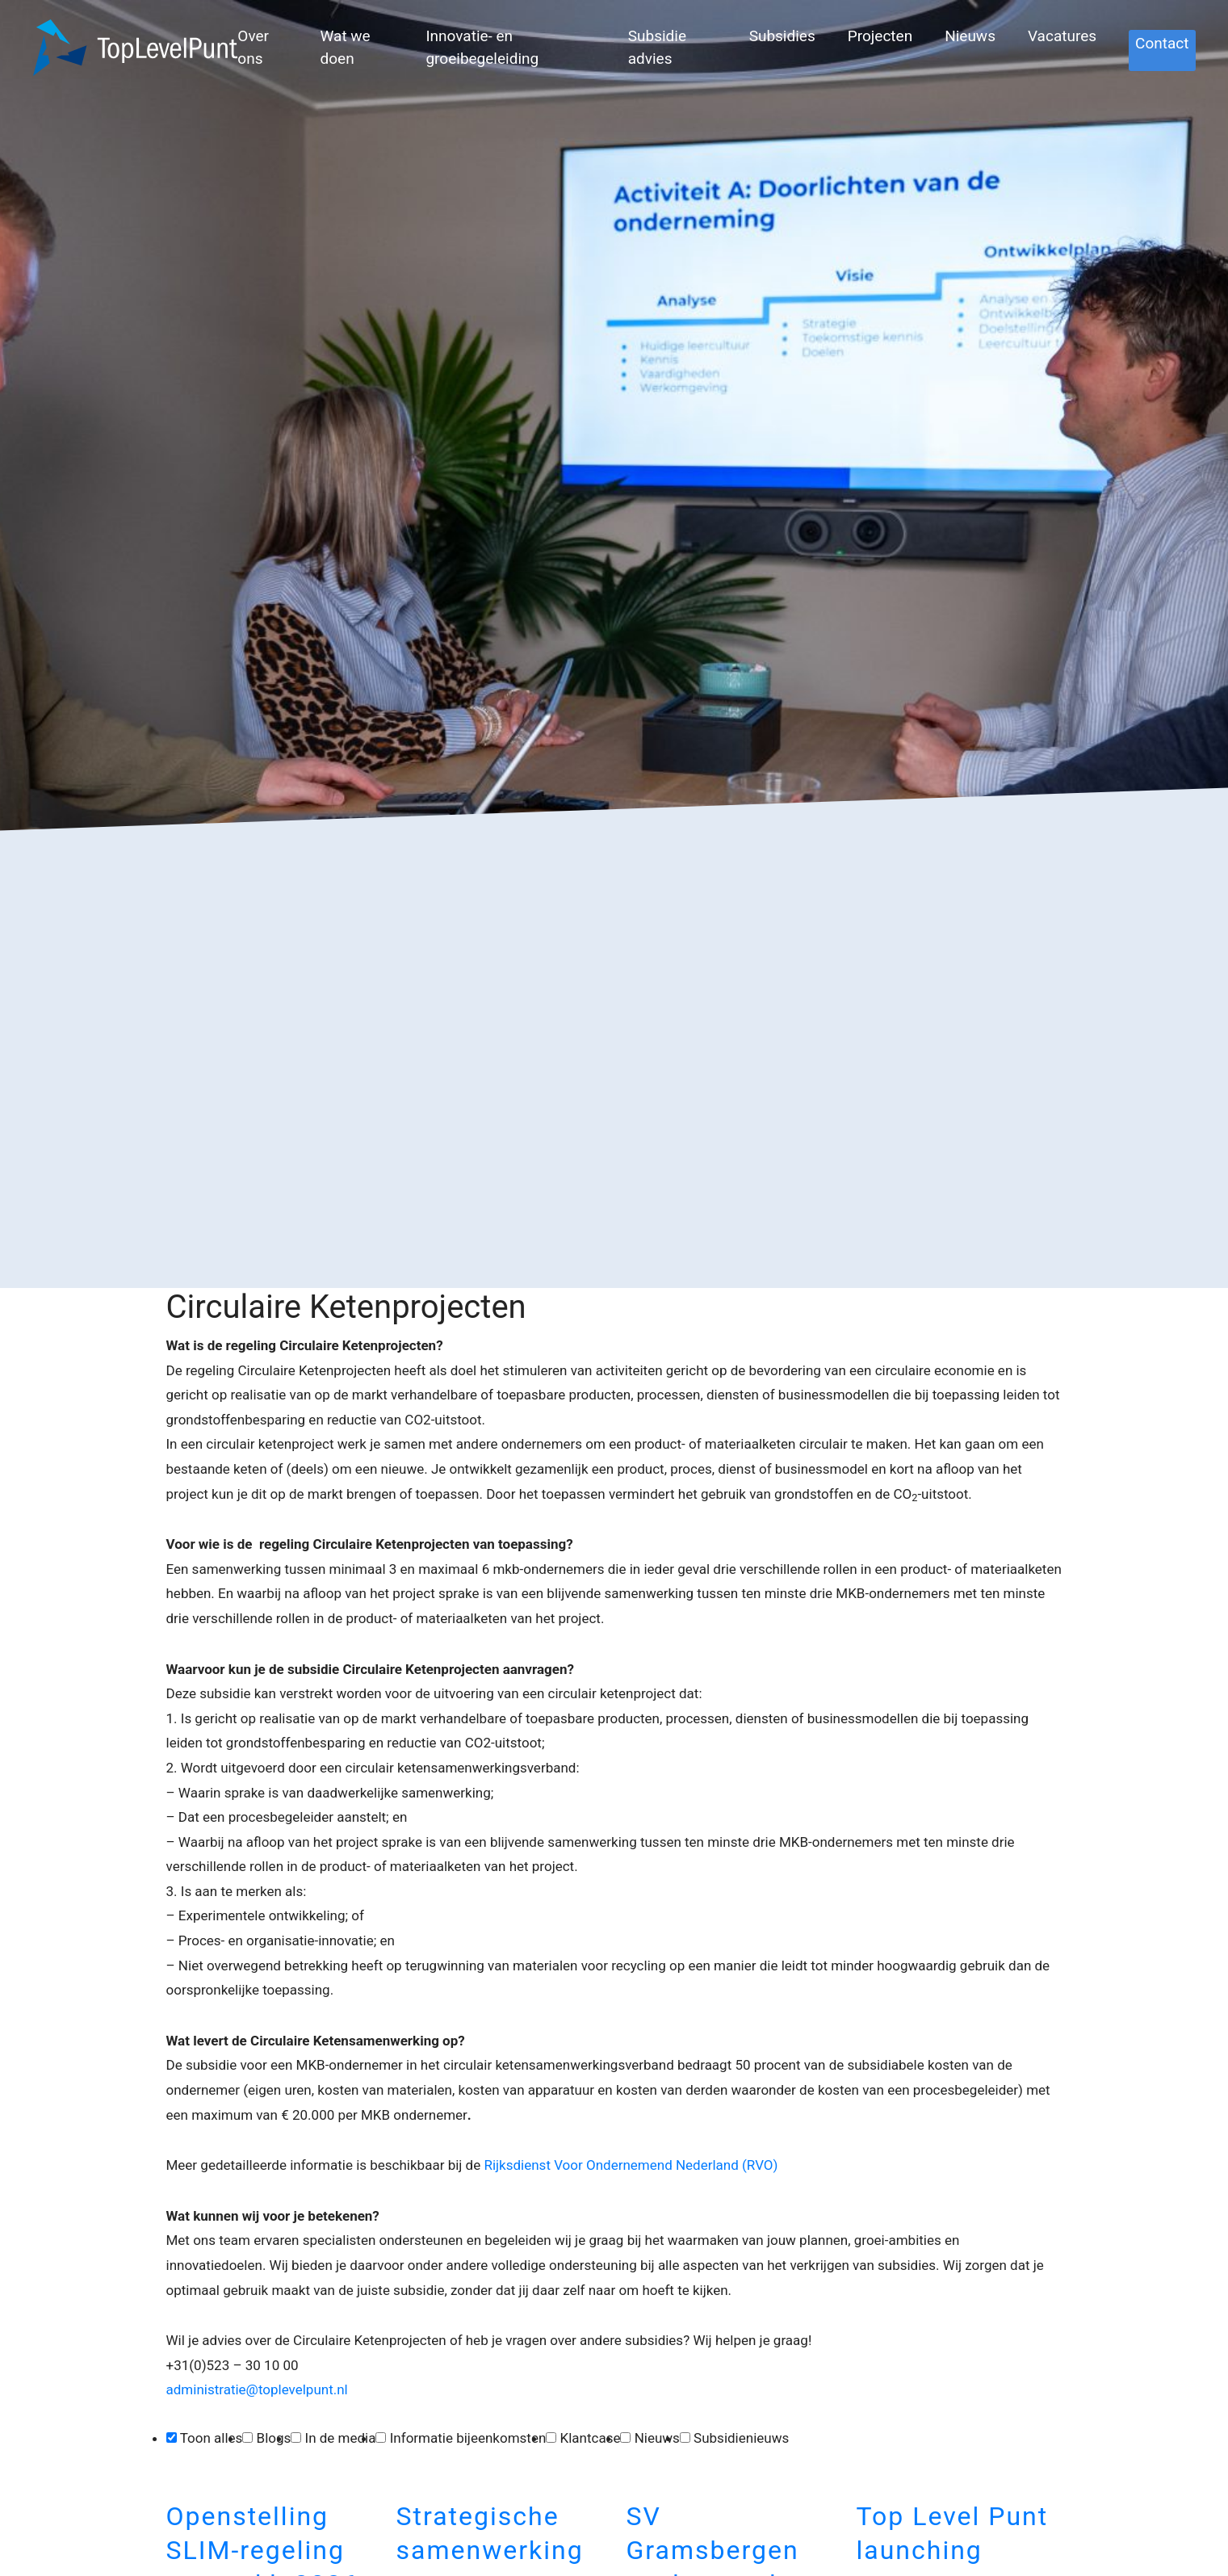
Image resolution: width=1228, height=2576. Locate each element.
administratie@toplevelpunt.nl (258, 2389)
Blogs (274, 2438)
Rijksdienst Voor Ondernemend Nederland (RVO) (630, 2165)
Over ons (253, 48)
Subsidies (782, 36)
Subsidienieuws (741, 2438)
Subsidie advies (657, 48)
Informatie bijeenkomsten (468, 2438)
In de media (340, 2438)
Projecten (880, 36)
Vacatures (1062, 36)
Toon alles (211, 2438)
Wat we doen (346, 48)
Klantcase (590, 2438)
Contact (1161, 43)
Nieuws (970, 36)
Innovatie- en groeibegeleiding (482, 48)
